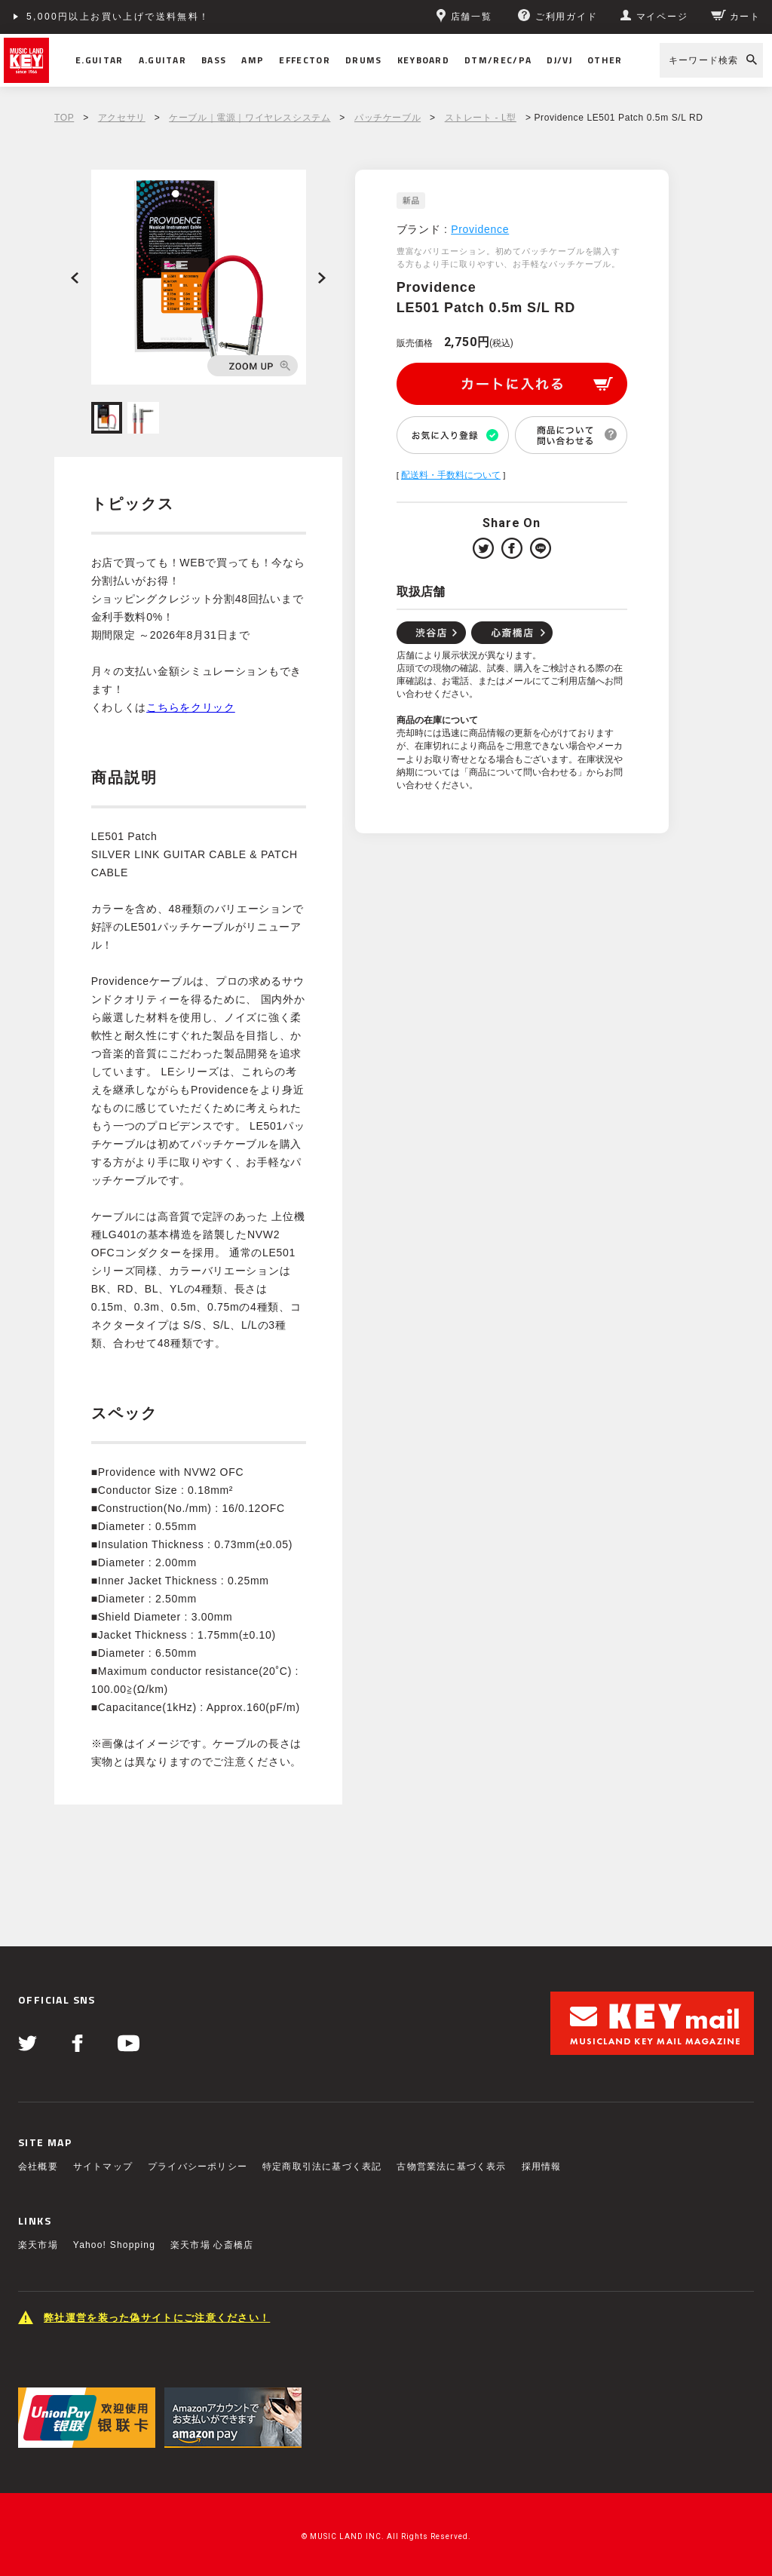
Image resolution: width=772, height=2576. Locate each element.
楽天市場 (38, 2245)
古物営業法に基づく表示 (451, 2166)
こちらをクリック (190, 707)
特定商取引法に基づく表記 (321, 2166)
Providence (480, 229)
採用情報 (542, 2166)
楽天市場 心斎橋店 (211, 2245)
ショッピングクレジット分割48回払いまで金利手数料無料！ (174, 16)
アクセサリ (122, 117)
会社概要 (38, 2166)
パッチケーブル (387, 117)
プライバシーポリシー (197, 2166)
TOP (64, 117)
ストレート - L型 (480, 117)
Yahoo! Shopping (114, 2245)
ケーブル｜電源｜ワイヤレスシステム (249, 117)
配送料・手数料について (451, 475)
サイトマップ (103, 2166)
